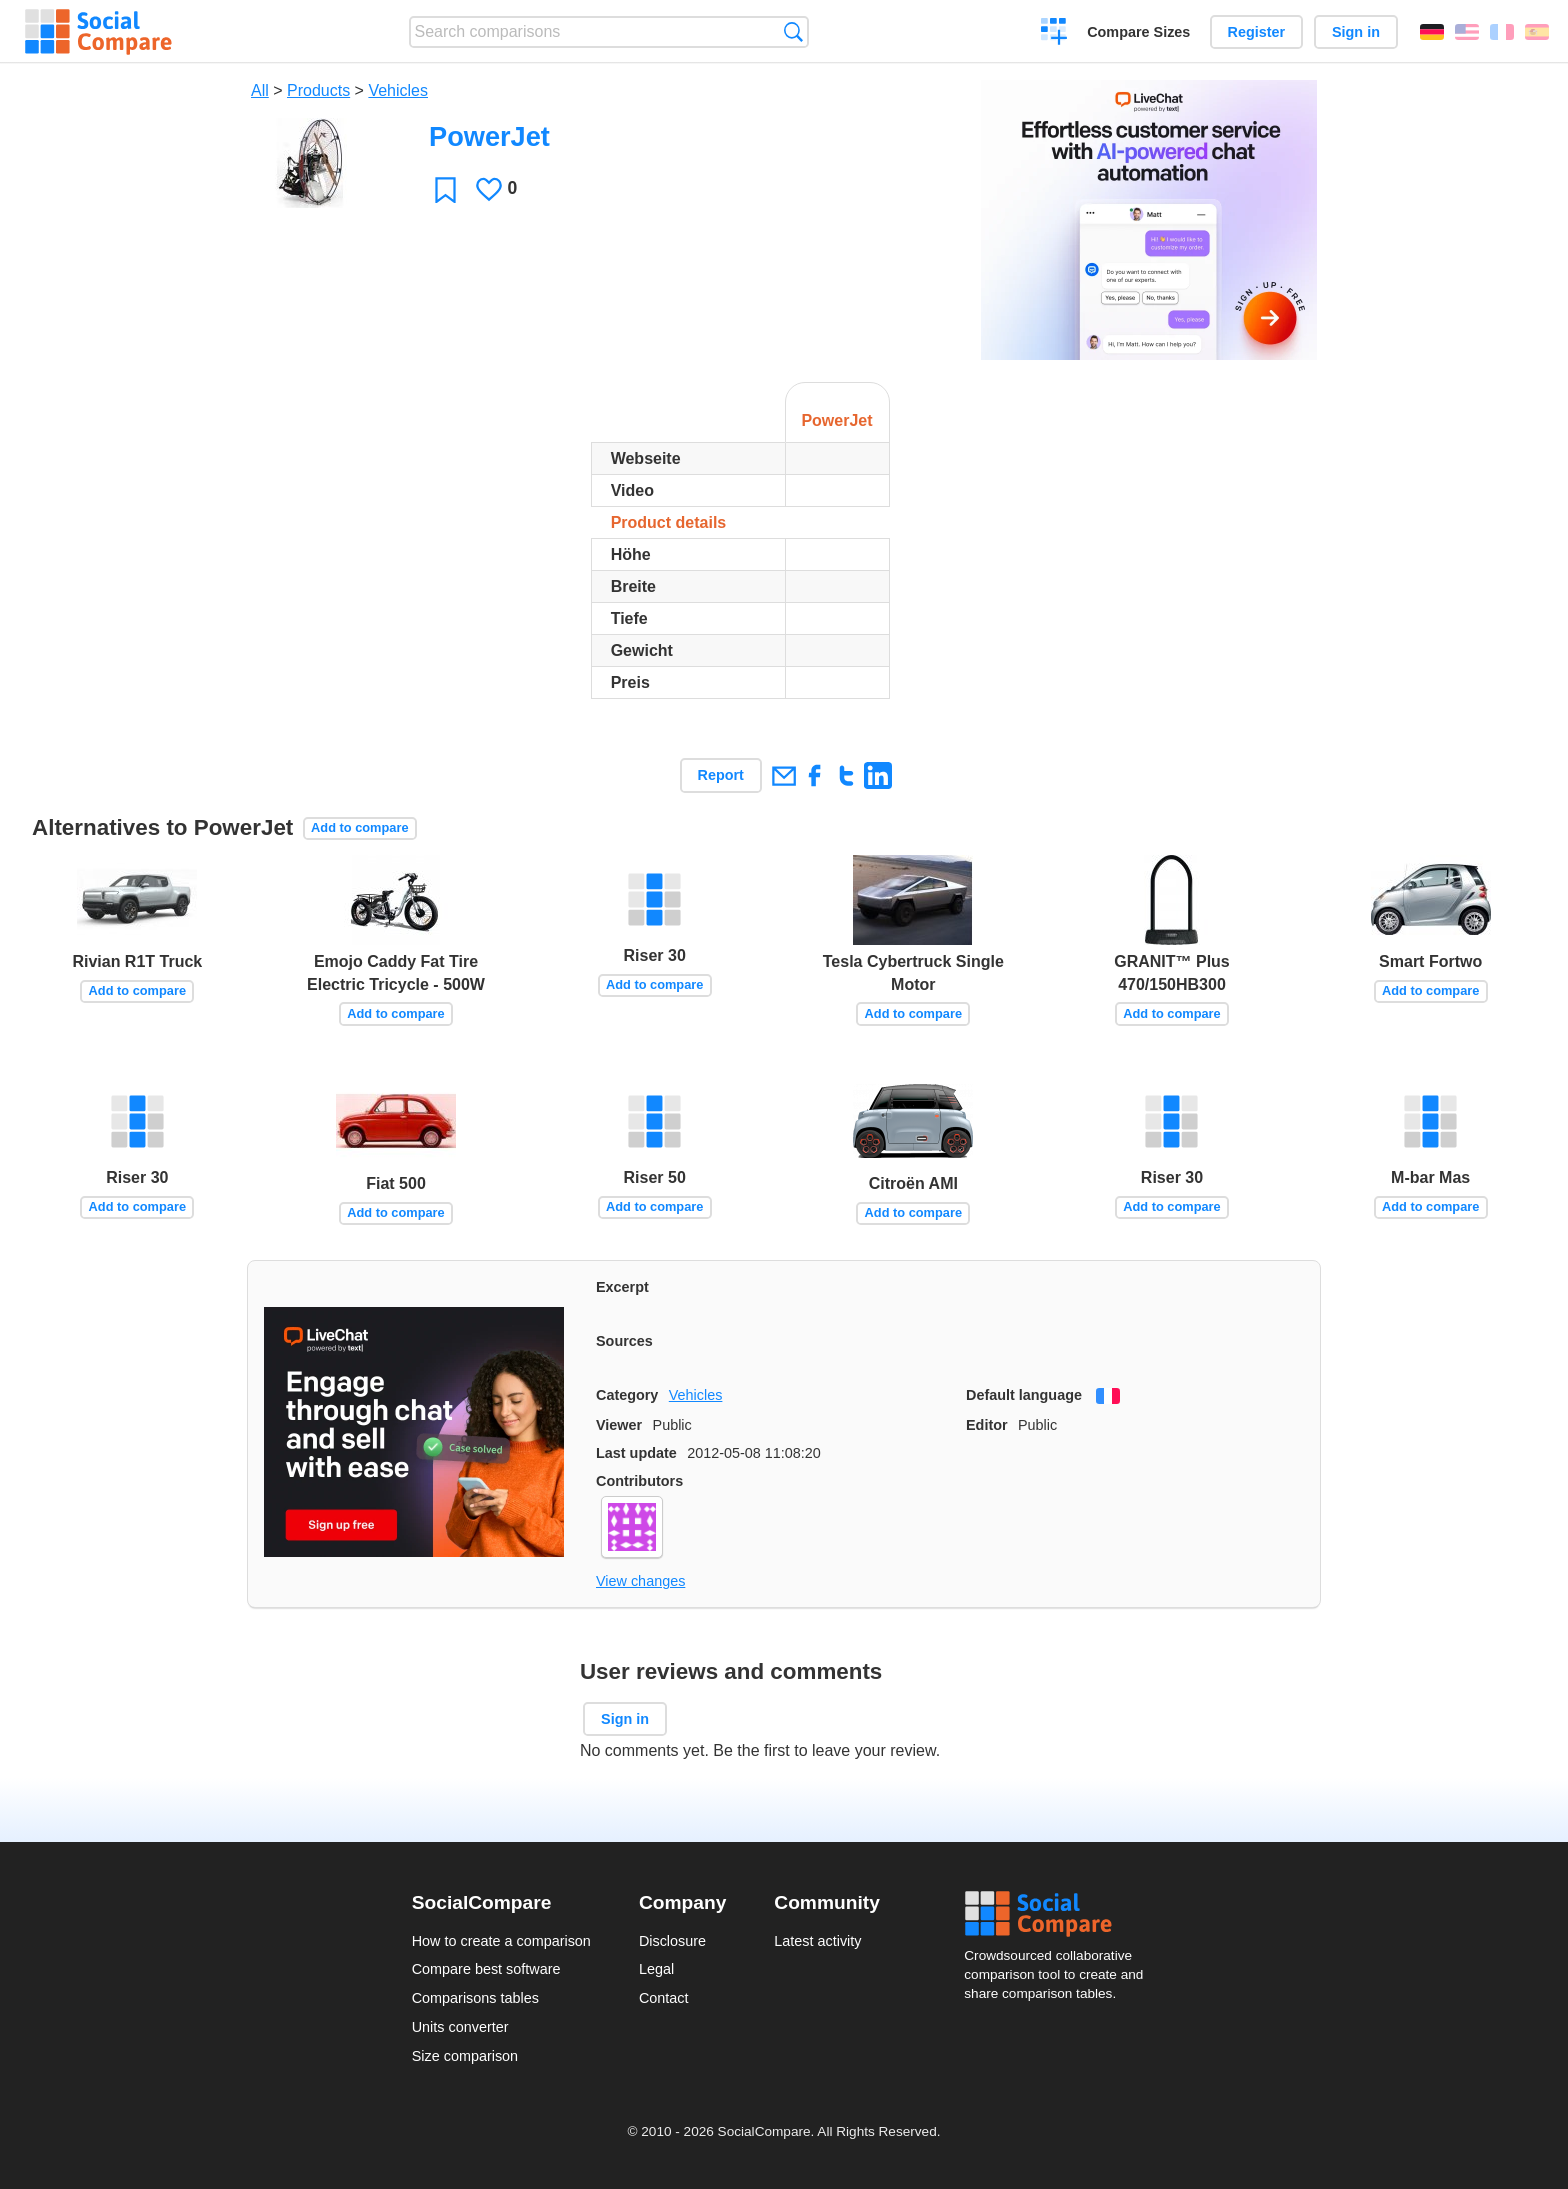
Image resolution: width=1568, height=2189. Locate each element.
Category (627, 1395)
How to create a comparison (501, 1941)
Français (1502, 32)
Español (1537, 32)
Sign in (1356, 32)
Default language (1024, 1395)
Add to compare (359, 827)
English (1467, 32)
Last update (636, 1453)
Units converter (460, 2027)
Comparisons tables (475, 1998)
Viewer (619, 1425)
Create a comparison (1054, 34)
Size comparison (465, 2056)
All (260, 90)
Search (793, 31)
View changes (640, 1581)
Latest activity (817, 1941)
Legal (656, 1969)
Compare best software (486, 1969)
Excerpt (622, 1287)
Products (318, 90)
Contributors (639, 1481)
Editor (987, 1425)
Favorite (445, 189)
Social (1060, 1914)
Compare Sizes (1138, 32)
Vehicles (398, 90)
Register (1257, 32)
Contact (664, 1998)
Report (721, 775)
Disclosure (672, 1941)
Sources (624, 1341)
